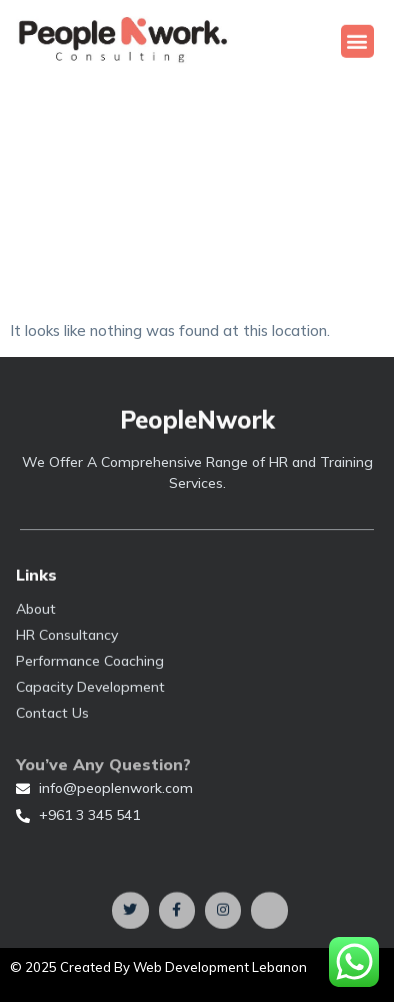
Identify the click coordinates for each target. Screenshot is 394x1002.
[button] (357, 41)
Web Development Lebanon (220, 967)
